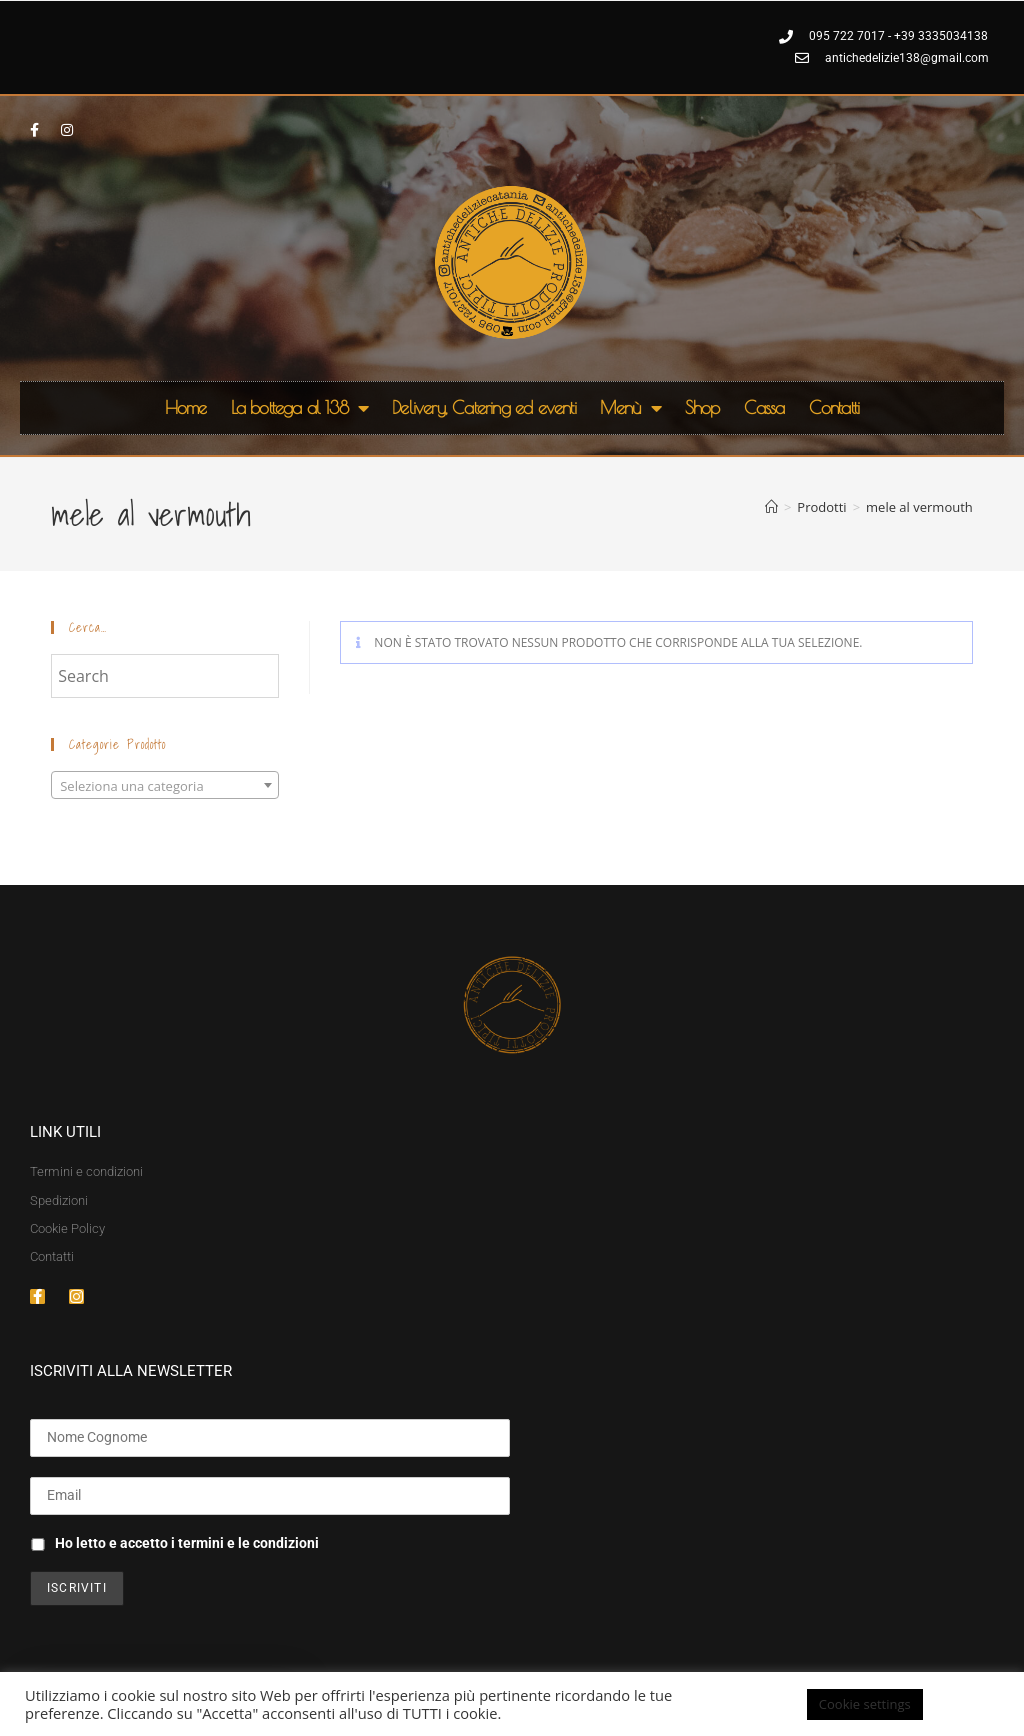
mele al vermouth (919, 507)
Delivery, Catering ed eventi (484, 407)
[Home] (771, 507)
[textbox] (165, 786)
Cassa (764, 407)
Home (186, 407)
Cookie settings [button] (865, 1704)
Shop (702, 407)
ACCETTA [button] (968, 1704)
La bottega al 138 (300, 408)
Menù (630, 408)
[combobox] (165, 785)
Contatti (834, 407)
